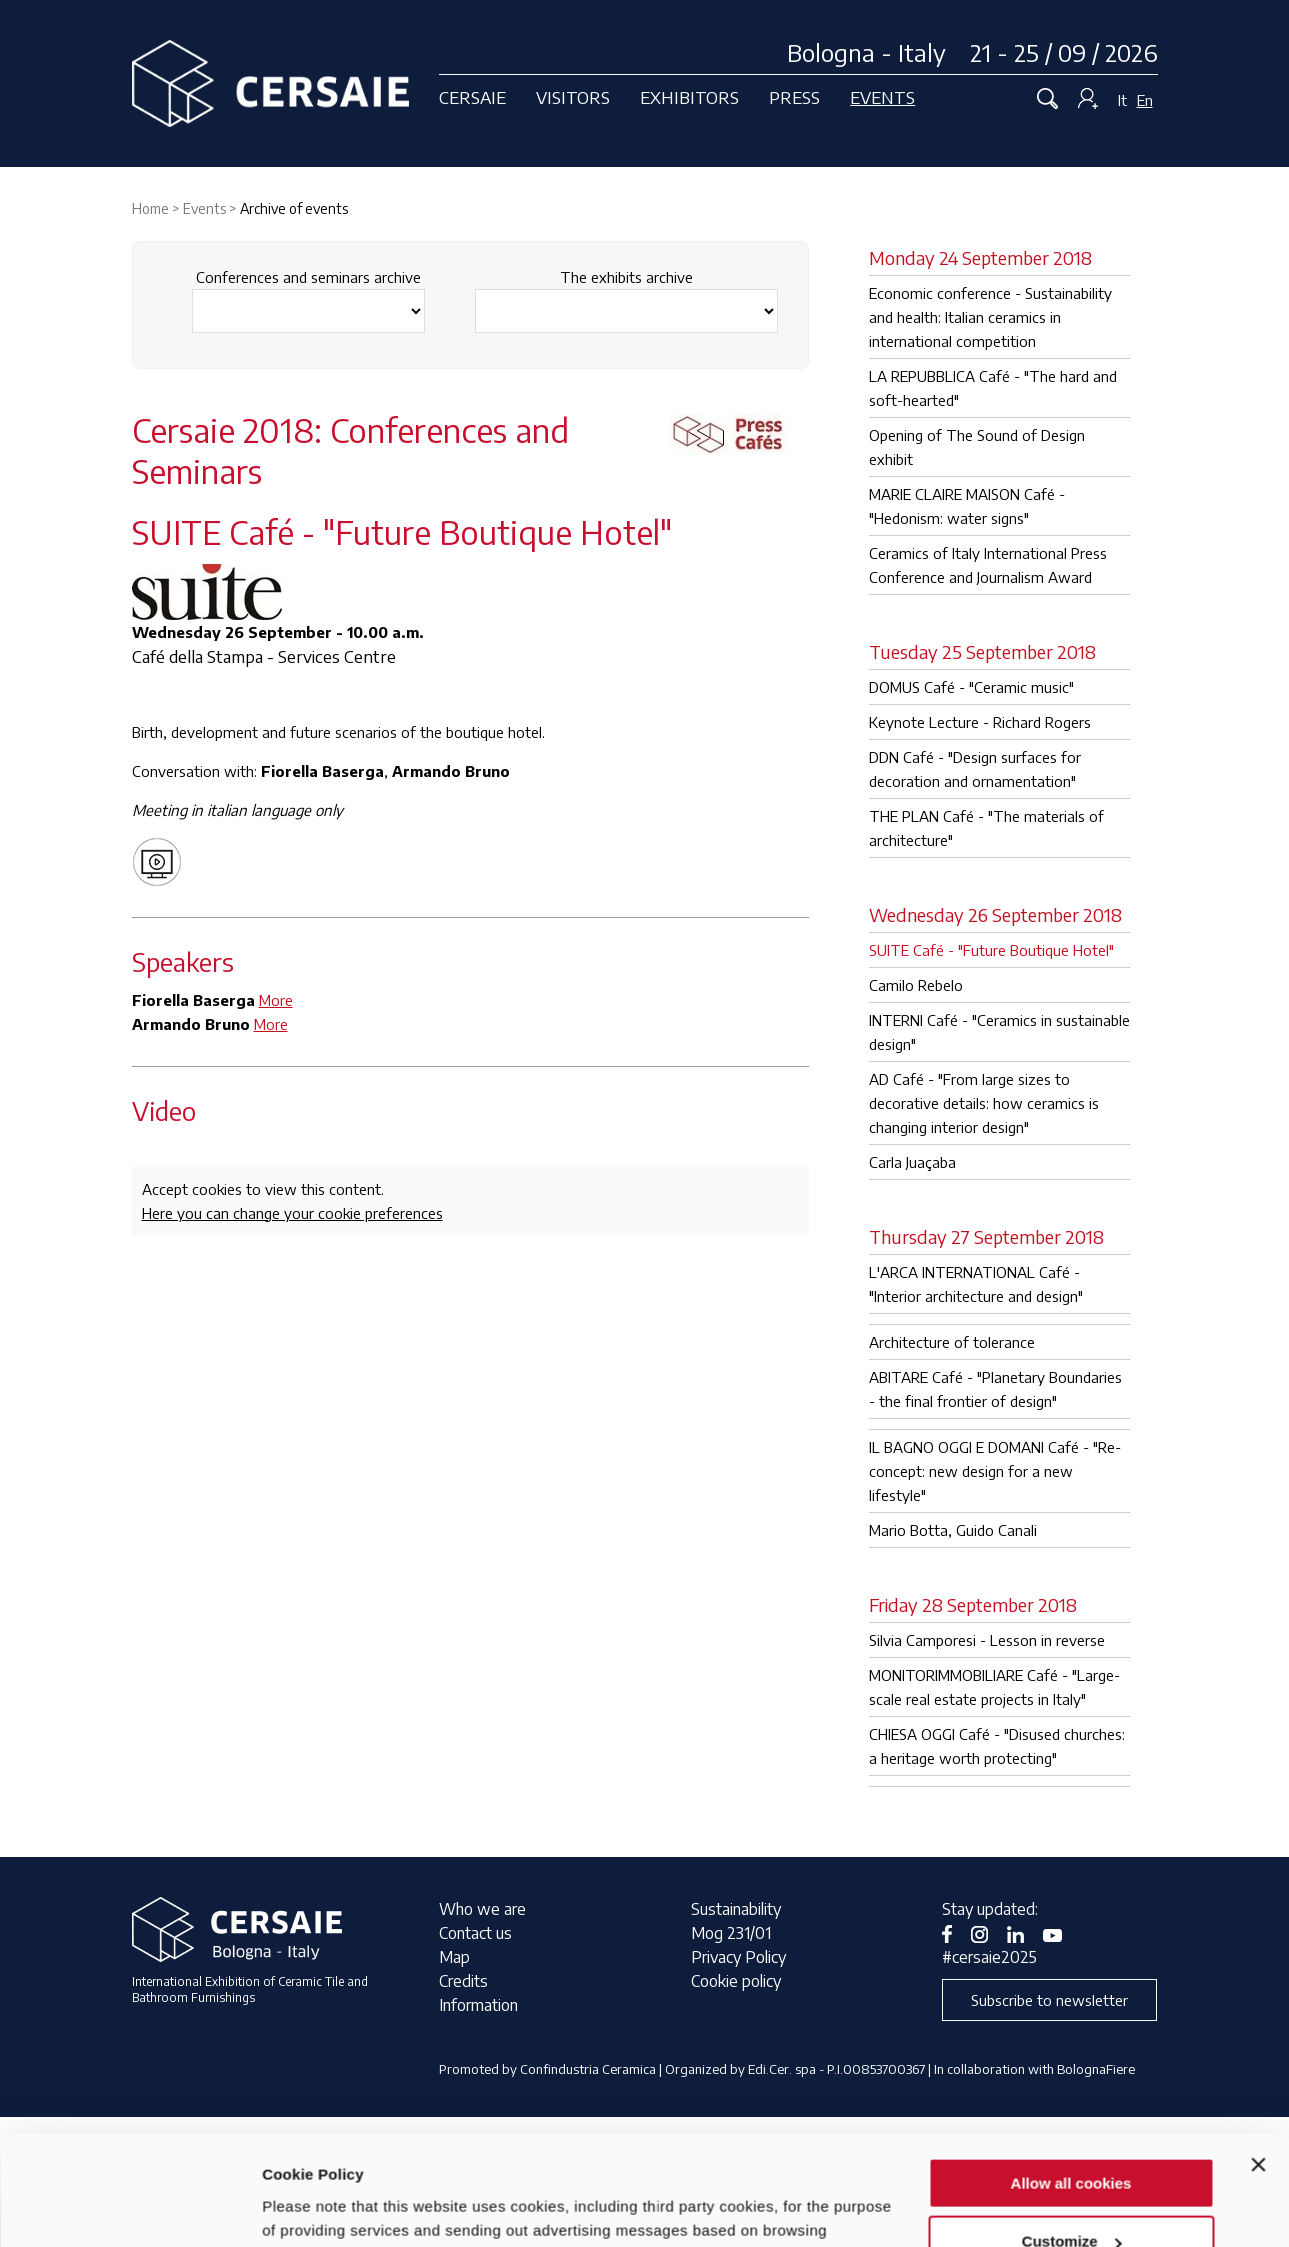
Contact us (475, 1933)
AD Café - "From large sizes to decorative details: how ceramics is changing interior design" (984, 1103)
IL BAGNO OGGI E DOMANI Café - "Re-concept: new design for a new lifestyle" (995, 1471)
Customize (1072, 2139)
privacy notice (690, 2151)
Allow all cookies (1071, 2080)
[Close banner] (1258, 2062)
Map (454, 1957)
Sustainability (736, 1909)
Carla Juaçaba (912, 1162)
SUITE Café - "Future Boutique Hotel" (991, 950)
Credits (463, 1981)
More (276, 1000)
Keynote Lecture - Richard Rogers (980, 722)
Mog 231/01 (731, 1933)
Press (794, 97)
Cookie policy (736, 1981)
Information (478, 2005)
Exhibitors (689, 97)
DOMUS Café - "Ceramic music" (971, 687)
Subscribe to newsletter (1049, 2000)
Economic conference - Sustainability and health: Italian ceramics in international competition (990, 317)
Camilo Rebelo (916, 985)
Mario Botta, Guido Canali (953, 1530)
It (1122, 100)
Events (882, 97)
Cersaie (472, 97)
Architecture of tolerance (952, 1342)
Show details (308, 2206)
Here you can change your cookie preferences (292, 1213)
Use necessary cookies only (1071, 2197)
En (1145, 100)
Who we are (482, 1909)
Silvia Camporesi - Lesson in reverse (987, 1640)
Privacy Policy (738, 1957)
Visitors (573, 97)
